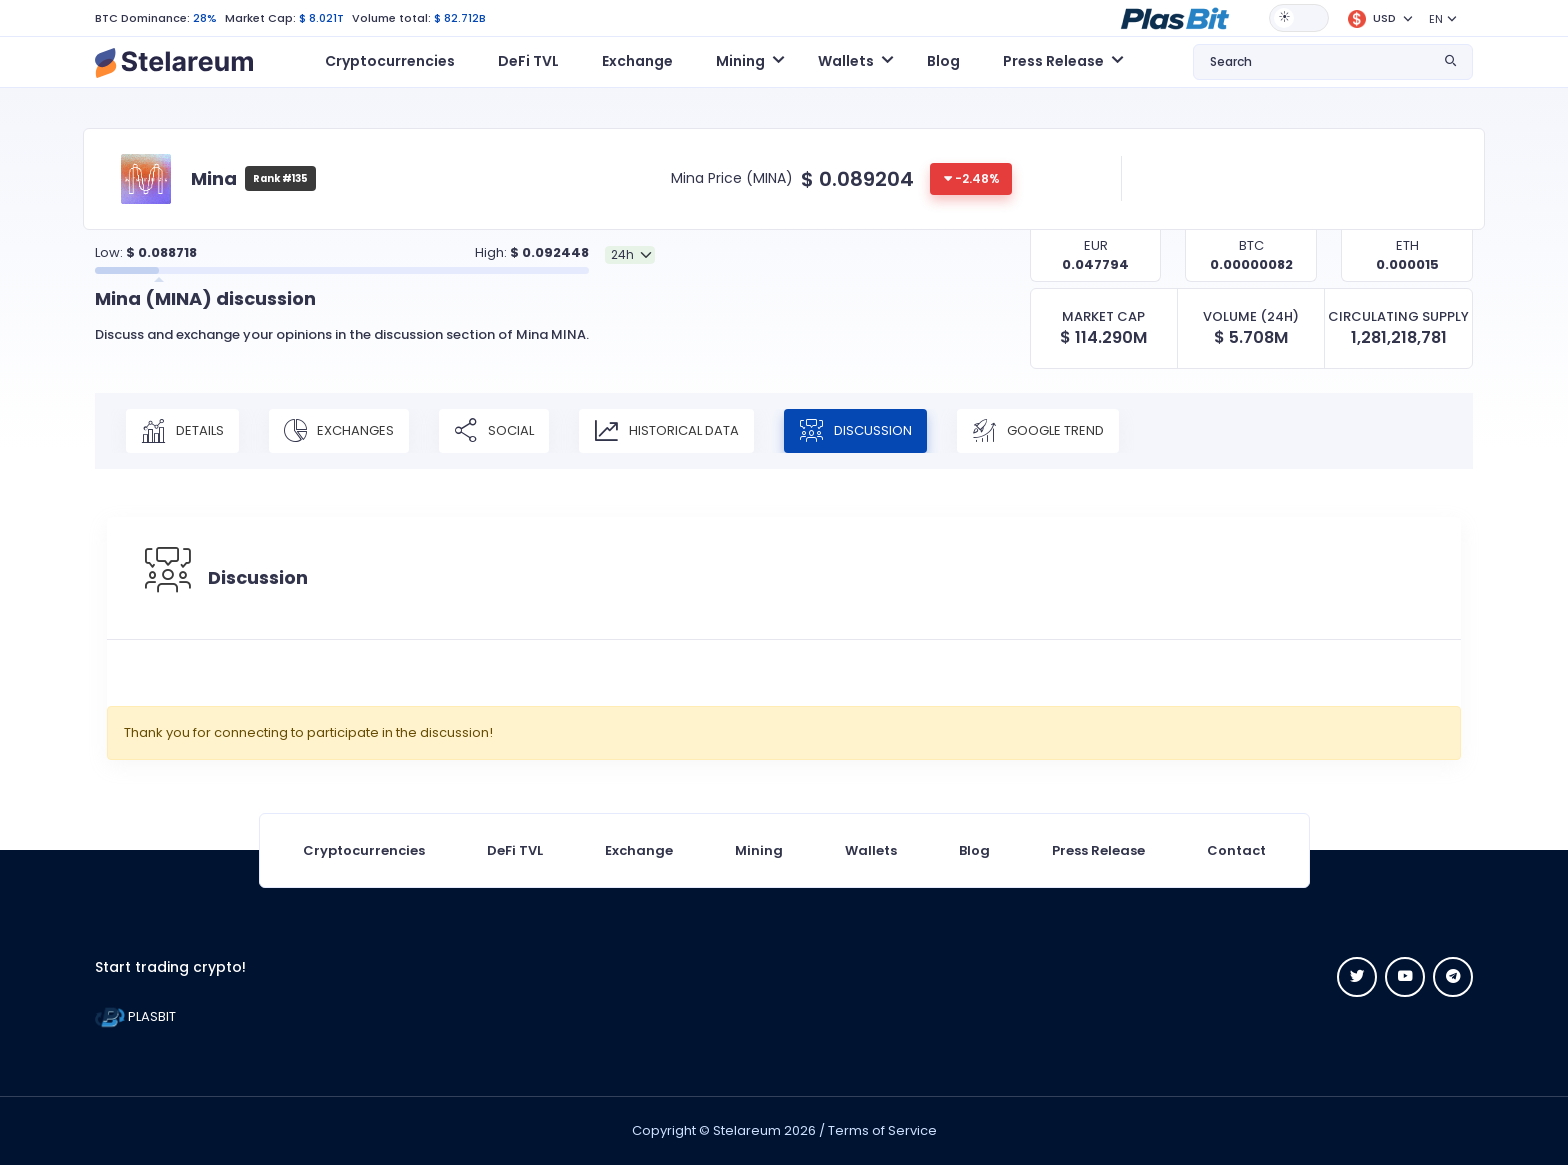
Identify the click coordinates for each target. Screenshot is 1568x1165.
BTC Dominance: (142, 18)
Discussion (855, 431)
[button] (1175, 17)
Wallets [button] (846, 61)
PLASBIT (135, 1016)
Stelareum (747, 1130)
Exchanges (339, 431)
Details (182, 431)
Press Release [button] (1053, 61)
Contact (1236, 850)
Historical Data (666, 431)
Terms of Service (882, 1130)
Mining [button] (740, 61)
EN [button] (1436, 19)
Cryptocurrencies (390, 61)
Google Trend (1038, 431)
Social (494, 431)
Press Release (1098, 850)
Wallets (871, 850)
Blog (943, 61)
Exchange (637, 61)
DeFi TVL (528, 61)
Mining (759, 850)
